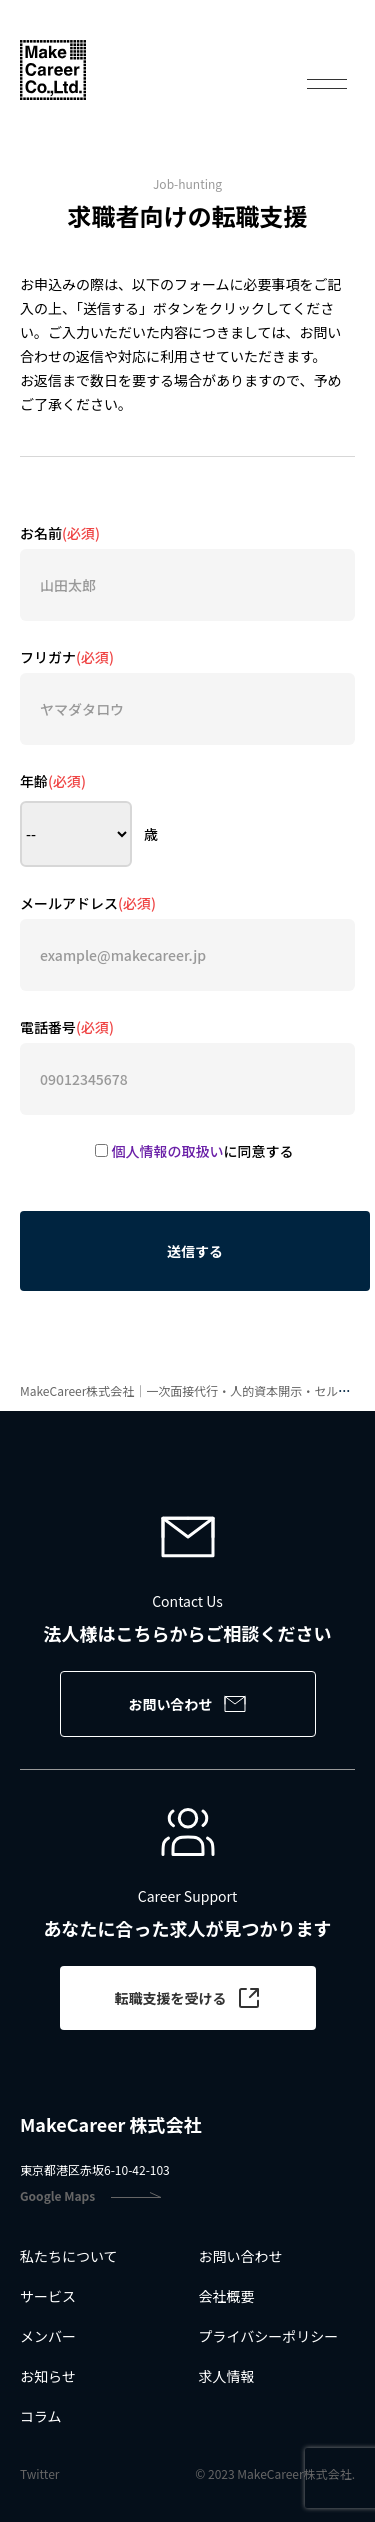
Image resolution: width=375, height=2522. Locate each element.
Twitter (39, 2474)
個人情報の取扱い (168, 1151)
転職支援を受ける (188, 1998)
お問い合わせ (188, 1704)
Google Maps (91, 2196)
